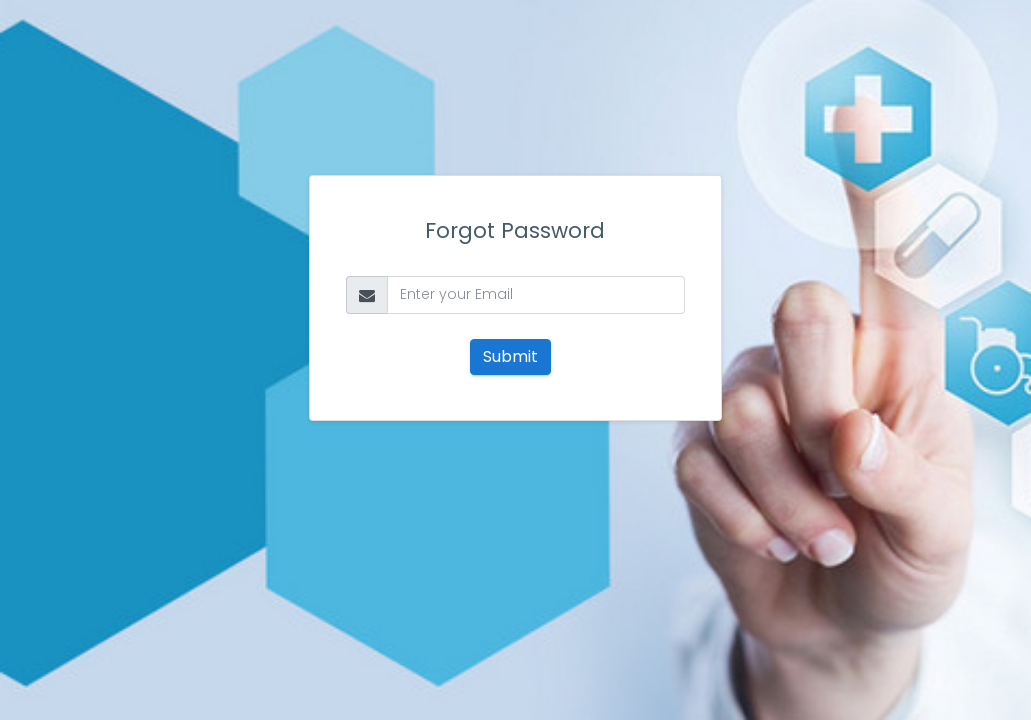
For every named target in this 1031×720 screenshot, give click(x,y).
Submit (510, 356)
